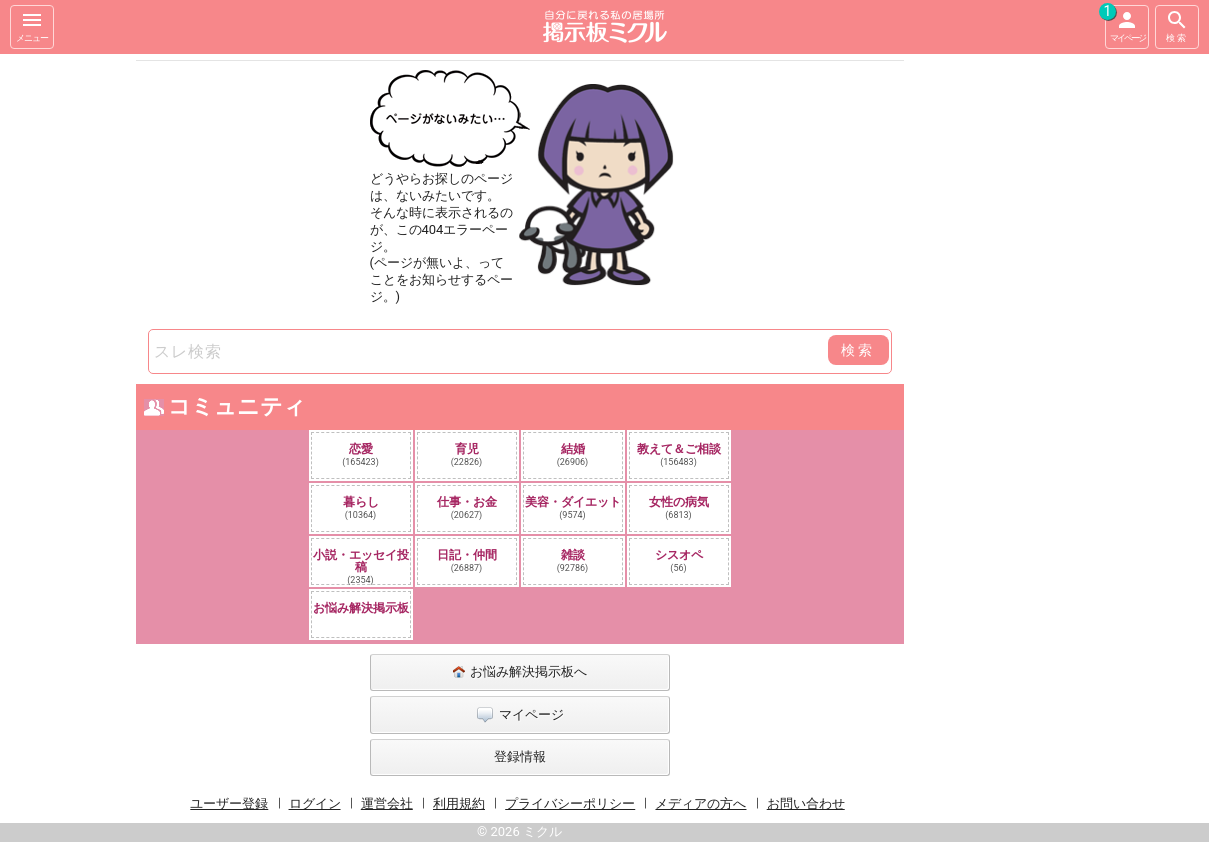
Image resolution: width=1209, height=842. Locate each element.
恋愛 (360, 454)
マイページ (1125, 24)
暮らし (361, 507)
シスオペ (679, 560)
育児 (467, 454)
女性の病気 (679, 507)
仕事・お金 (467, 507)
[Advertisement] (1045, 354)
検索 (1177, 25)
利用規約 (459, 803)
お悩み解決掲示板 (361, 608)
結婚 (573, 454)
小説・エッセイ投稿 (361, 566)
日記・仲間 (467, 560)
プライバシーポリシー (570, 803)
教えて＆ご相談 (679, 454)
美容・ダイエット (573, 507)
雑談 (573, 560)
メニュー (32, 25)
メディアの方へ (700, 803)
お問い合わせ (806, 803)
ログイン (315, 803)
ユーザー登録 (229, 803)
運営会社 (387, 803)
